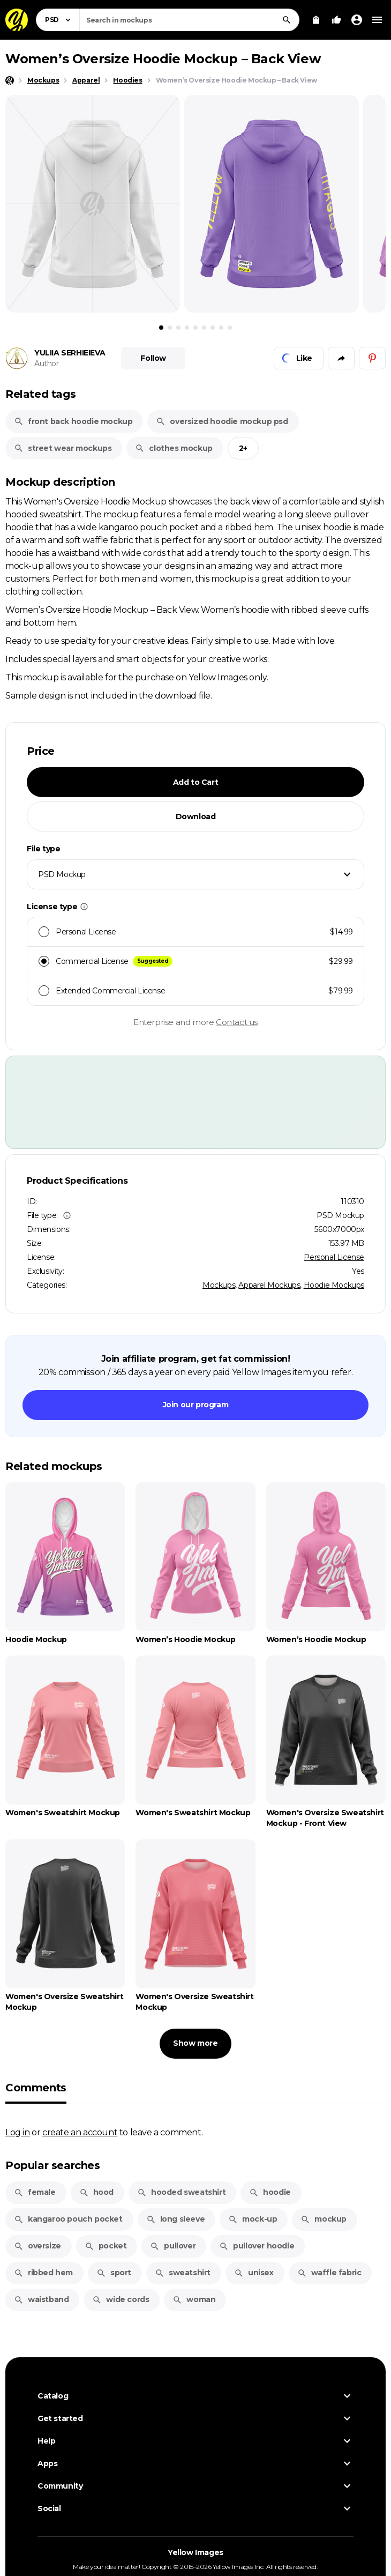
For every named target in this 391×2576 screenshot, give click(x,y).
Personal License (334, 1257)
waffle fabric (329, 2272)
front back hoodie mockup (73, 421)
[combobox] (189, 20)
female (35, 2192)
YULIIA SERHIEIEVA (69, 353)
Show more (195, 2043)
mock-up (252, 2219)
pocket (106, 2246)
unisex (254, 2272)
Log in (17, 2132)
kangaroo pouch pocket (68, 2219)
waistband (41, 2299)
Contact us (237, 1022)
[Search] (286, 19)
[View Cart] (316, 19)
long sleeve (175, 2219)
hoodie (270, 2192)
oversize (37, 2246)
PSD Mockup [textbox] (62, 874)
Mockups (218, 1285)
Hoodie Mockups (334, 1285)
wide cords (120, 2299)
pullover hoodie (256, 2246)
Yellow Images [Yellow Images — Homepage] (195, 2553)
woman (193, 2299)
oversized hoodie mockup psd (222, 421)
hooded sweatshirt (181, 2192)
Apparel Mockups (269, 1285)
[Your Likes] (336, 19)
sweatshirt (182, 2272)
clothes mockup (173, 448)
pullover (173, 2246)
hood (96, 2192)
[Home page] (9, 80)
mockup (323, 2219)
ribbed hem (43, 2272)
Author (46, 363)
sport (113, 2272)
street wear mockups (62, 448)
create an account (79, 2132)
